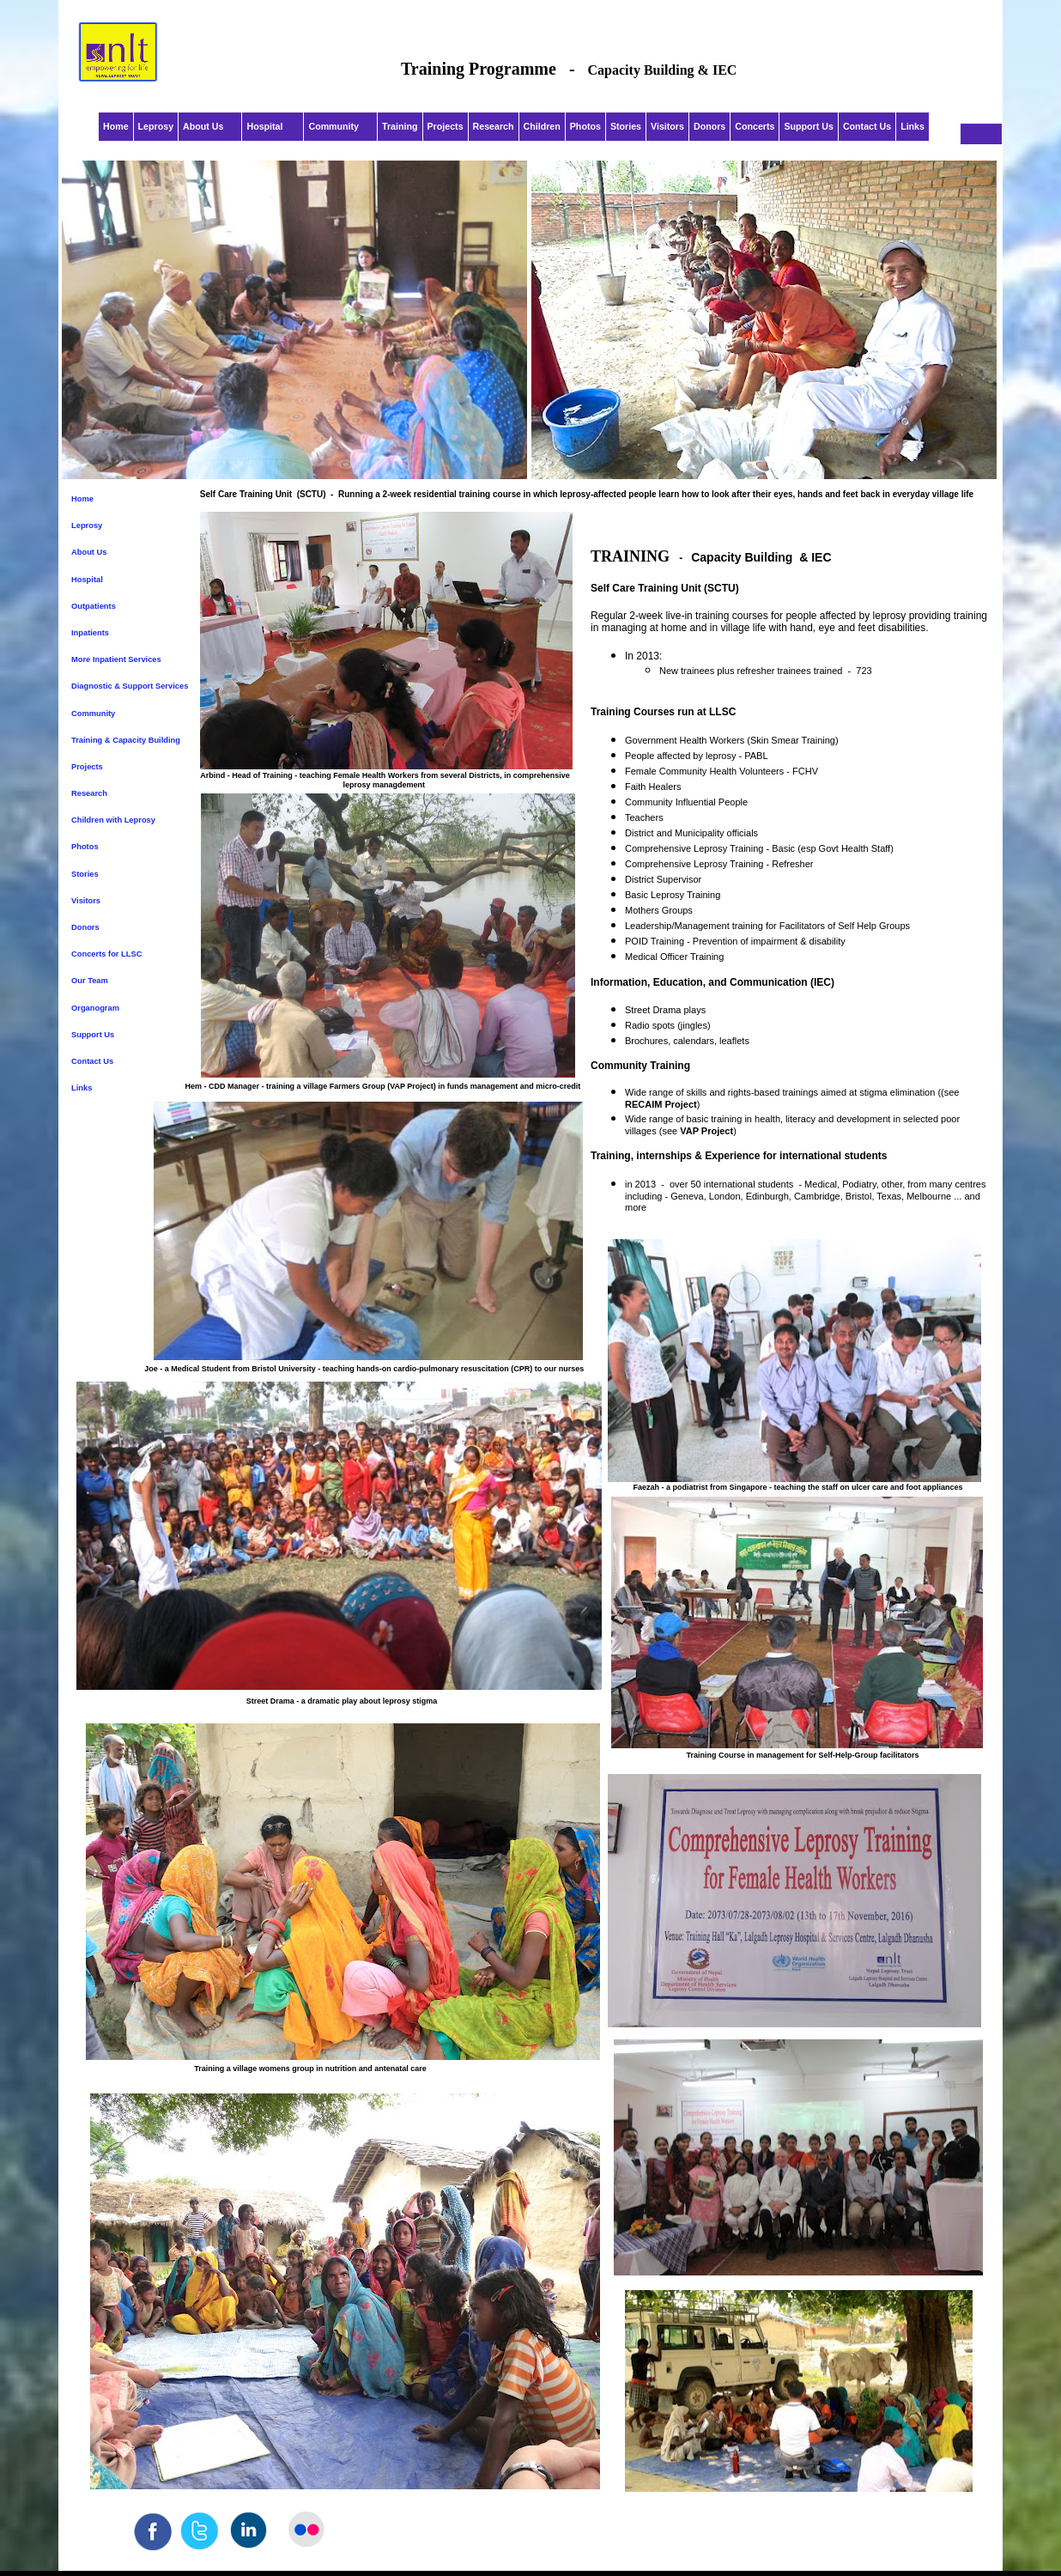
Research (89, 793)
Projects (87, 766)
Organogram (95, 1008)
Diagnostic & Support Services (129, 686)
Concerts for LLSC (106, 954)
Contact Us (92, 1061)
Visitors (85, 900)
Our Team (90, 980)
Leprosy (86, 525)
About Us (88, 552)
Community (93, 713)
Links (81, 1088)
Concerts (754, 126)
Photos (85, 846)
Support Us (92, 1034)
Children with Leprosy (113, 820)
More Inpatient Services (116, 659)
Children (542, 126)
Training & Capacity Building (125, 740)
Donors (85, 927)
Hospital (88, 579)
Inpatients (90, 633)
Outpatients (93, 606)
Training (399, 126)
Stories (85, 874)
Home (82, 499)
